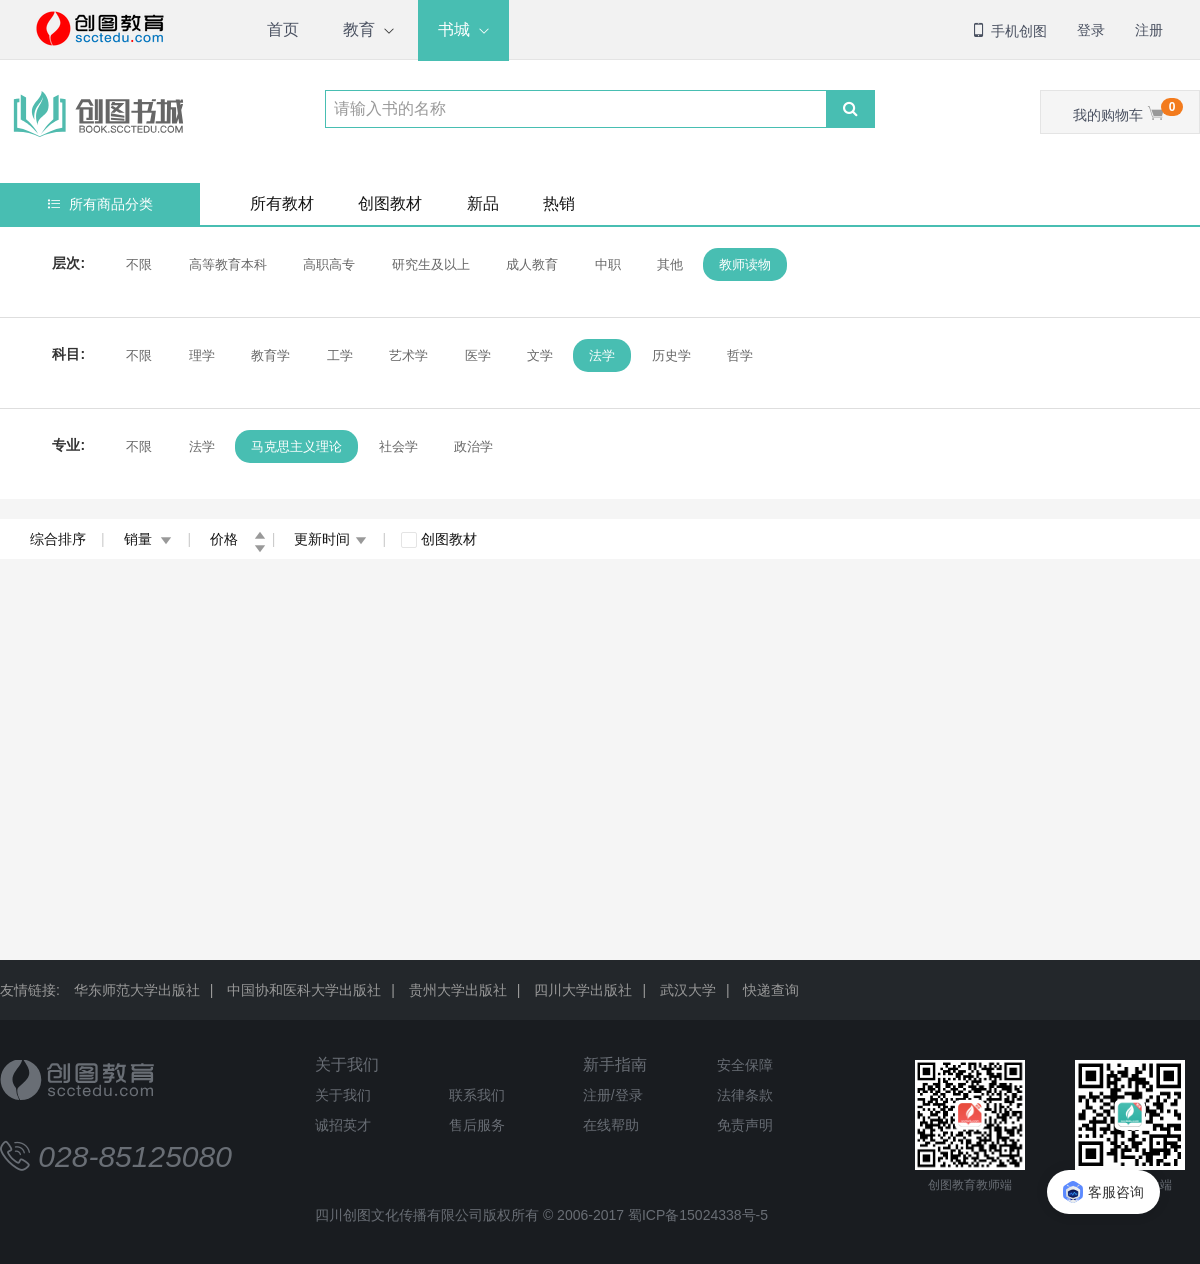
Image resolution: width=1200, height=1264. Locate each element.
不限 (139, 264)
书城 (454, 29)
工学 (339, 355)
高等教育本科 (227, 264)
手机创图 (1009, 31)
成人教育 (532, 264)
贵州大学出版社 (458, 990)
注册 (1149, 30)
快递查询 (771, 990)
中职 (607, 264)
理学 (201, 355)
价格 (238, 539)
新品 (483, 203)
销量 (148, 539)
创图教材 (390, 203)
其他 (670, 264)
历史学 (671, 355)
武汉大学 (688, 990)
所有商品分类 (100, 204)
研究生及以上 (430, 264)
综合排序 (58, 539)
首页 (283, 29)
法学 (602, 355)
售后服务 (477, 1125)
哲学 (740, 355)
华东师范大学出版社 (137, 990)
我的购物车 (1128, 110)
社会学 (397, 446)
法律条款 (745, 1095)
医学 (477, 355)
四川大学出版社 (583, 990)
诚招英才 (343, 1125)
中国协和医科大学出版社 (304, 990)
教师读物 (745, 264)
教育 (359, 29)
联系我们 (477, 1095)
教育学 (270, 355)
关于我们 (347, 1064)
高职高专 (329, 264)
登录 (1091, 30)
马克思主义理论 (296, 446)
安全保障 (745, 1065)
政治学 (473, 446)
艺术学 (408, 355)
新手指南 (615, 1064)
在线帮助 (611, 1125)
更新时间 (330, 539)
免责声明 (745, 1125)
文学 (540, 355)
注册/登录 (613, 1095)
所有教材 (282, 203)
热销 (559, 203)
